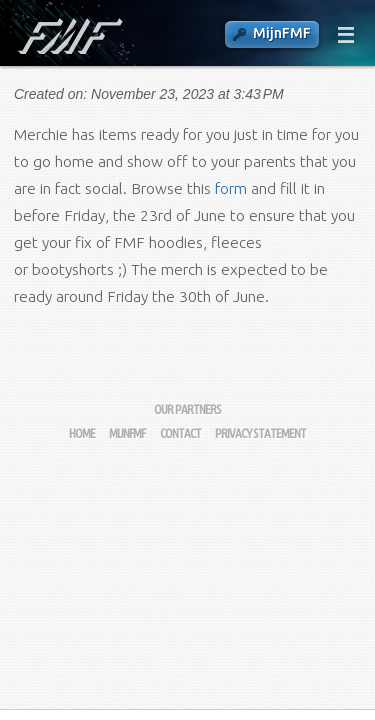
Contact (180, 433)
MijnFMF (282, 33)
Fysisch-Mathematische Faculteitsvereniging (68, 36)
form (231, 188)
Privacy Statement (260, 433)
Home (82, 433)
